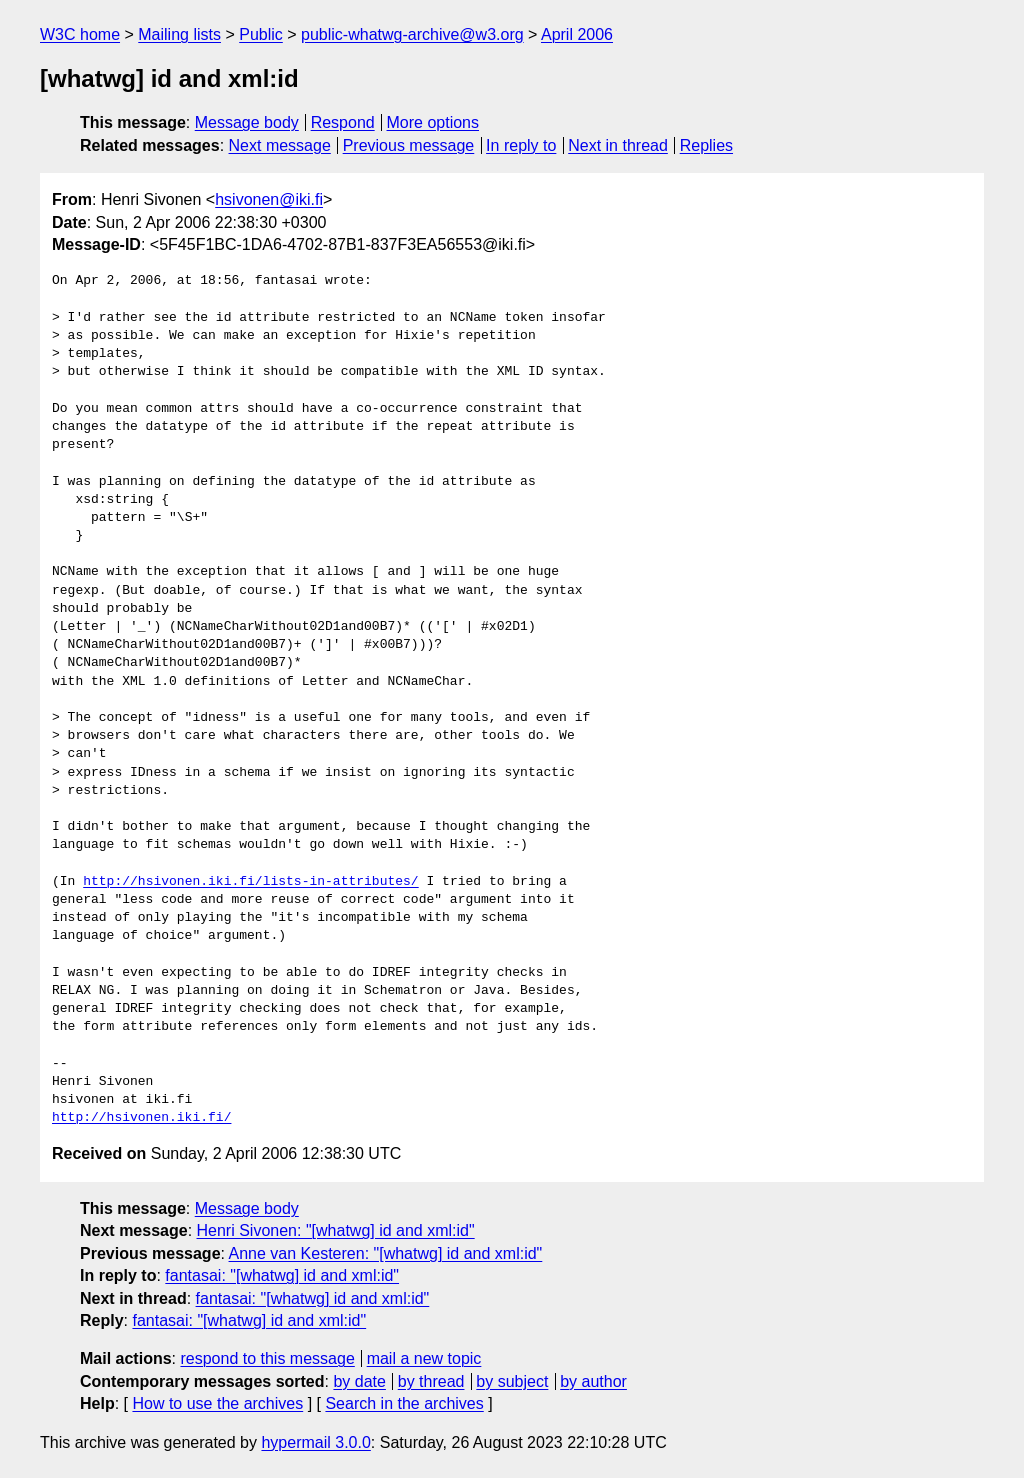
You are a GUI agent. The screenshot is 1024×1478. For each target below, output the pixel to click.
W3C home (80, 34)
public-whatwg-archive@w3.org (412, 34)
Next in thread (618, 145)
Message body (247, 122)
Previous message (409, 145)
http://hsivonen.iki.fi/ (141, 1118)
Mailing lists (179, 34)
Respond (343, 122)
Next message (280, 145)
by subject (512, 1381)
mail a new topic (424, 1358)
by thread (431, 1381)
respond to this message (267, 1358)
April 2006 (577, 34)
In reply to (521, 145)
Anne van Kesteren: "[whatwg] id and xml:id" (386, 1253)
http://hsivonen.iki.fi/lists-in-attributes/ (250, 882)
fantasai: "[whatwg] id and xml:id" (282, 1275)
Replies (706, 145)
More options (433, 122)
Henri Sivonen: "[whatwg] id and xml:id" (336, 1230)
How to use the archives (217, 1403)
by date (359, 1381)
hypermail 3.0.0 (315, 1442)
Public (261, 34)
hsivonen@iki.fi (269, 199)
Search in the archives (404, 1403)
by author (593, 1381)
